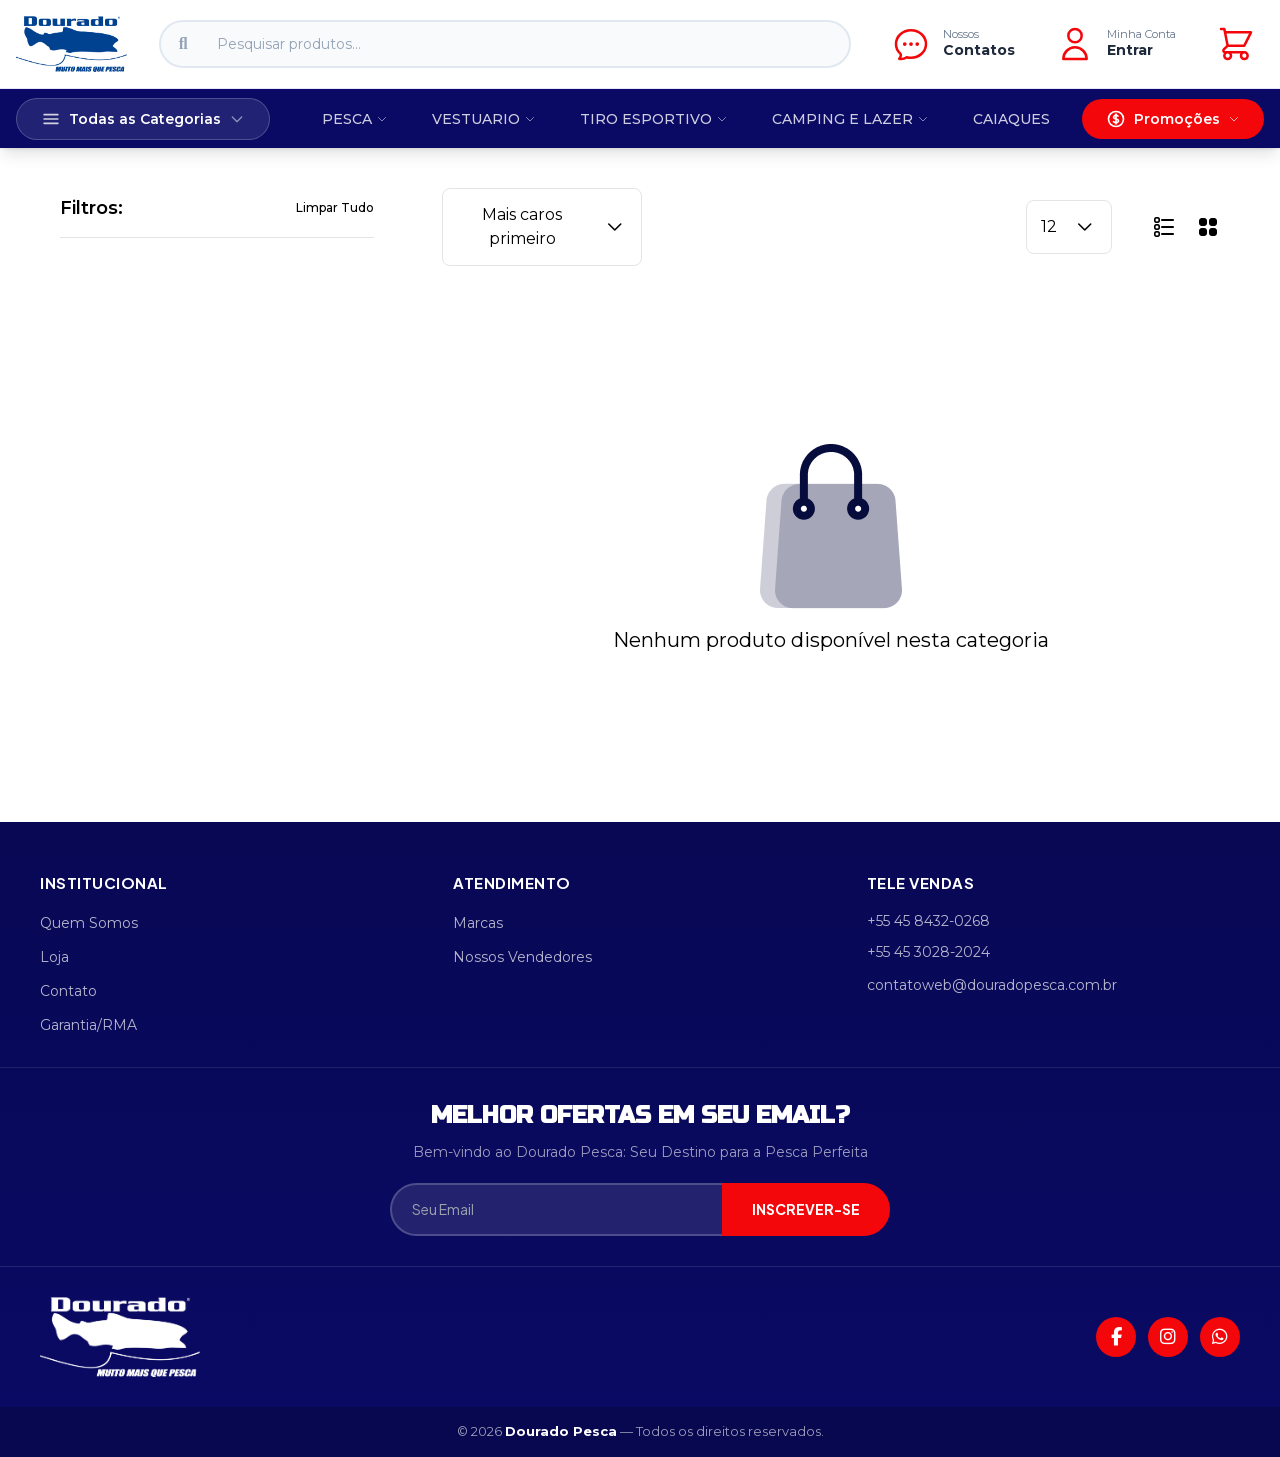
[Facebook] (1116, 1337)
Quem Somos (89, 923)
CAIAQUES (1011, 119)
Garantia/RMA (88, 1025)
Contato (68, 991)
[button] (1164, 227)
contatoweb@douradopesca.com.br (992, 985)
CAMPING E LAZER (850, 119)
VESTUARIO (484, 119)
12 (1069, 227)
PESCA (355, 119)
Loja (54, 957)
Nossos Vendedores (522, 957)
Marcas (478, 923)
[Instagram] (1168, 1337)
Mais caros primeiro (554, 226)
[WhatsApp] (1220, 1337)
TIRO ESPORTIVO (654, 119)
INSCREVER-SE (806, 1209)
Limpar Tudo (335, 207)
